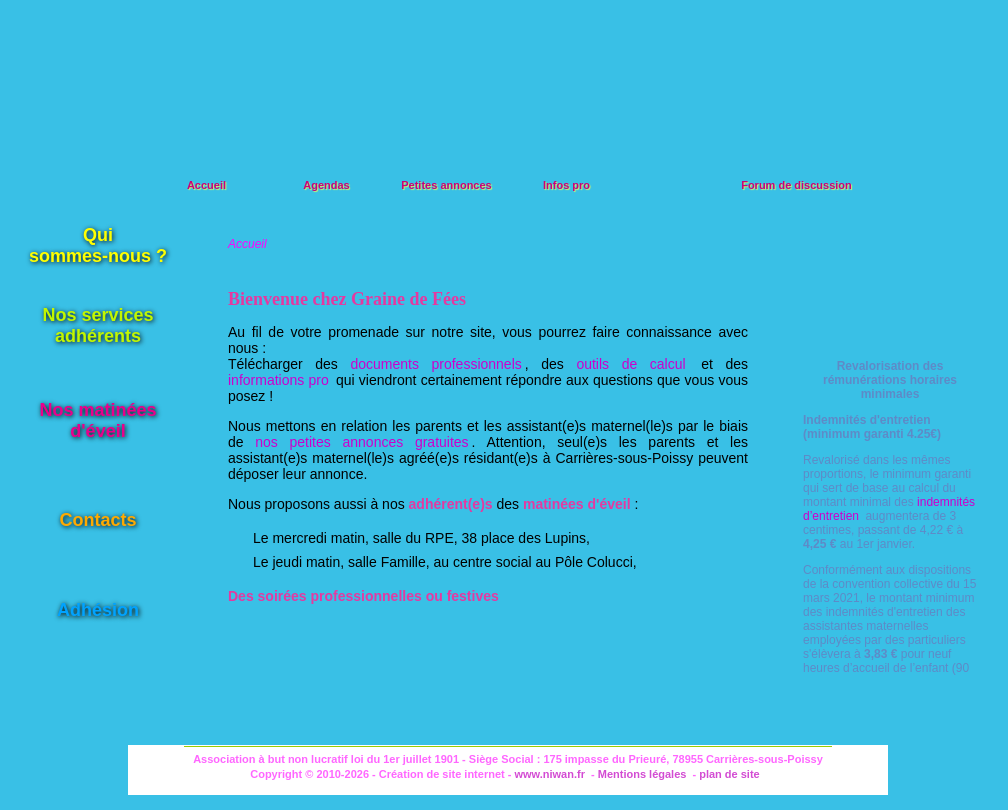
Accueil (206, 185)
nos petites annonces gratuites (361, 442)
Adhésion (98, 610)
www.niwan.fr (549, 774)
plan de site (729, 774)
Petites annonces (446, 185)
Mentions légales (642, 774)
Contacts (97, 520)
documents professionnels (435, 364)
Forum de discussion (796, 185)
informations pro (278, 380)
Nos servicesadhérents (97, 325)
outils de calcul (630, 364)
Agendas (326, 185)
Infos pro (566, 185)
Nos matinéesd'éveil (97, 420)
